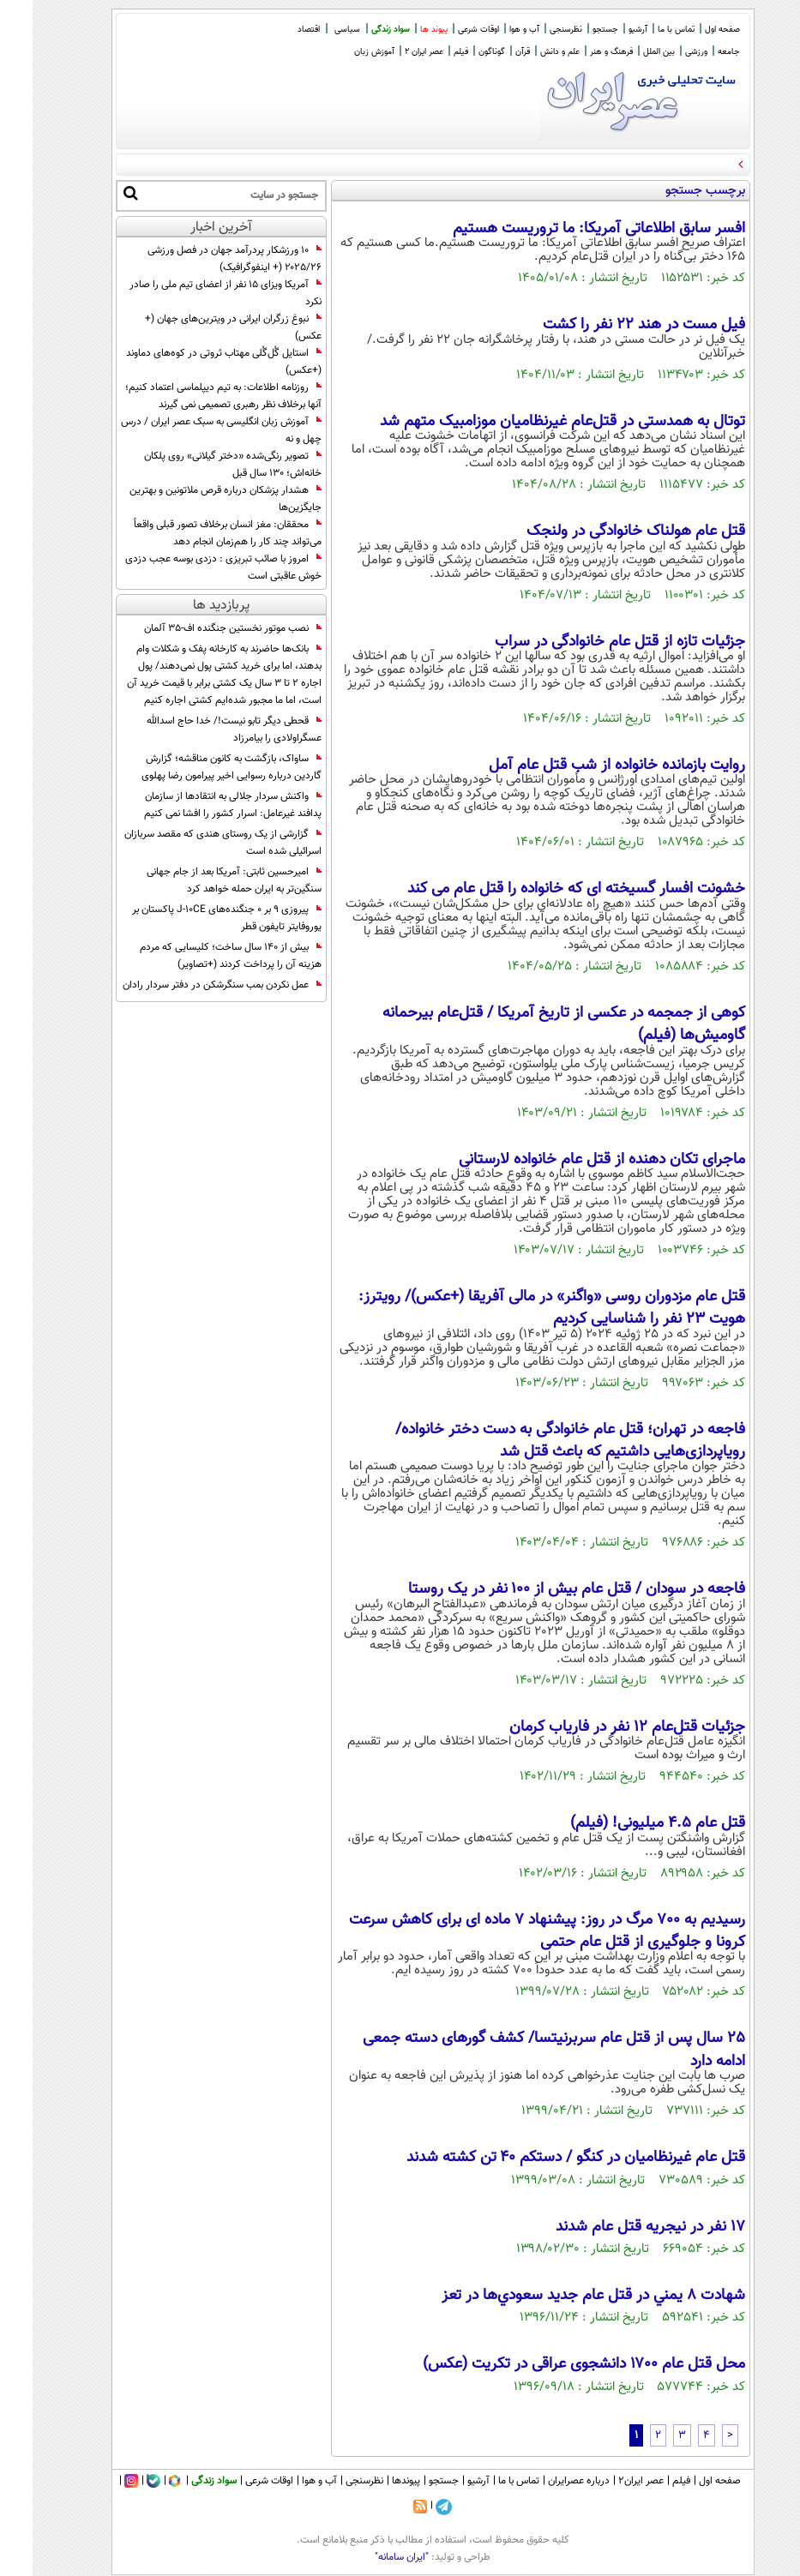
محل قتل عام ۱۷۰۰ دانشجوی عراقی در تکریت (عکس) (551, 2364)
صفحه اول (689, 29)
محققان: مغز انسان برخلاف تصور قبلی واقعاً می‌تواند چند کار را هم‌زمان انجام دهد (195, 533)
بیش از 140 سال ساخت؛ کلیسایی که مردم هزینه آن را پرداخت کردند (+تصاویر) (198, 956)
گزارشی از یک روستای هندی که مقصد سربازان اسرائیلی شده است (190, 842)
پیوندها (373, 2481)
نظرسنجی (533, 29)
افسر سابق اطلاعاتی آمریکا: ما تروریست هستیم (566, 229)
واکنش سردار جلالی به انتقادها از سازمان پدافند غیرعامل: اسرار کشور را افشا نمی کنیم (200, 805)
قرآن (490, 51)
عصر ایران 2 (391, 51)
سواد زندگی (358, 29)
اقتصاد (276, 29)
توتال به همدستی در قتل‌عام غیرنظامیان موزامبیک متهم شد (530, 422)
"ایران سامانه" (369, 2557)
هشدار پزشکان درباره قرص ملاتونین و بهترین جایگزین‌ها (193, 499)
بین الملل (626, 51)
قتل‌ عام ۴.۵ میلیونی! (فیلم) (625, 1823)
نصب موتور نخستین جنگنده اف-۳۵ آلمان (200, 628)
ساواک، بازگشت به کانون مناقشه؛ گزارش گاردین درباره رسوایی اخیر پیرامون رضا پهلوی (199, 767)
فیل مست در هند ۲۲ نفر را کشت (611, 325)
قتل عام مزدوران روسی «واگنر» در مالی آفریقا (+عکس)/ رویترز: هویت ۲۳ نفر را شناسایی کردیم (519, 1308)
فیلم (428, 51)
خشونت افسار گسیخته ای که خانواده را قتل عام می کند (544, 889)
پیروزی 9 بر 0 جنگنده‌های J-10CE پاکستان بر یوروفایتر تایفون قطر (194, 918)
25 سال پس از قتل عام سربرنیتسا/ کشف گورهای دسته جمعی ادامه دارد (521, 2050)
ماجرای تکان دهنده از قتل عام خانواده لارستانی (569, 1160)
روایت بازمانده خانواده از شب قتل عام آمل (584, 766)
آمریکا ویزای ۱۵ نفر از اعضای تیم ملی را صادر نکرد (193, 293)
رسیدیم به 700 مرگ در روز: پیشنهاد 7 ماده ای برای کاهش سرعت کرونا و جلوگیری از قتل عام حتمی (514, 1931)
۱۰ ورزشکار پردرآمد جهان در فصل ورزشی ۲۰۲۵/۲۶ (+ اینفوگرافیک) (202, 259)
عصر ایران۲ (608, 2481)
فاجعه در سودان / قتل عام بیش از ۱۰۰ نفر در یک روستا (544, 1589)
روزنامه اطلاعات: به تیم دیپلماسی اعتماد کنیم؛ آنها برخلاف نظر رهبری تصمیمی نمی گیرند (191, 396)
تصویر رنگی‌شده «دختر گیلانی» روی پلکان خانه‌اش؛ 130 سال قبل (200, 464)
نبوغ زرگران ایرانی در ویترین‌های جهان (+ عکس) (200, 327)
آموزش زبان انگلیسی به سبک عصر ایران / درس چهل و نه (188, 430)
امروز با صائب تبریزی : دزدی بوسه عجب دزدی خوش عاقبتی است (191, 567)
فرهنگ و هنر (578, 51)
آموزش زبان (342, 51)
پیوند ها (401, 29)
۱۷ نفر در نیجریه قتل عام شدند (618, 2227)
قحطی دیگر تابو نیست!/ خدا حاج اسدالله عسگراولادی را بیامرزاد (201, 729)
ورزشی (664, 51)
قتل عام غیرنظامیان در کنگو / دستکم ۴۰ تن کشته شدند (543, 2158)
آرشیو (605, 29)
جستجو (573, 29)
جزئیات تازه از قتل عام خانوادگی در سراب (587, 642)
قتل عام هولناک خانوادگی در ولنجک (603, 531)
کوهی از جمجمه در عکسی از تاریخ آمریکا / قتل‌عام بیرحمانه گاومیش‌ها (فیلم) (531, 1024)
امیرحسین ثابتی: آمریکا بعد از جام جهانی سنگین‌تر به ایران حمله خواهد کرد (201, 880)
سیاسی (315, 29)
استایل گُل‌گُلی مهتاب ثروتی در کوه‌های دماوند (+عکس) (191, 361)
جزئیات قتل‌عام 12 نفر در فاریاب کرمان (595, 1727)
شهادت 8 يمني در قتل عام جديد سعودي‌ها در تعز (561, 2296)
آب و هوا (492, 29)
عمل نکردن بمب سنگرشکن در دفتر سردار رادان (189, 985)
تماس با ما (643, 29)
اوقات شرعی (445, 29)
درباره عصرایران (546, 2481)
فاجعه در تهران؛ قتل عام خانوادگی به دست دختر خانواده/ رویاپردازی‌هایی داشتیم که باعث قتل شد (538, 1441)
